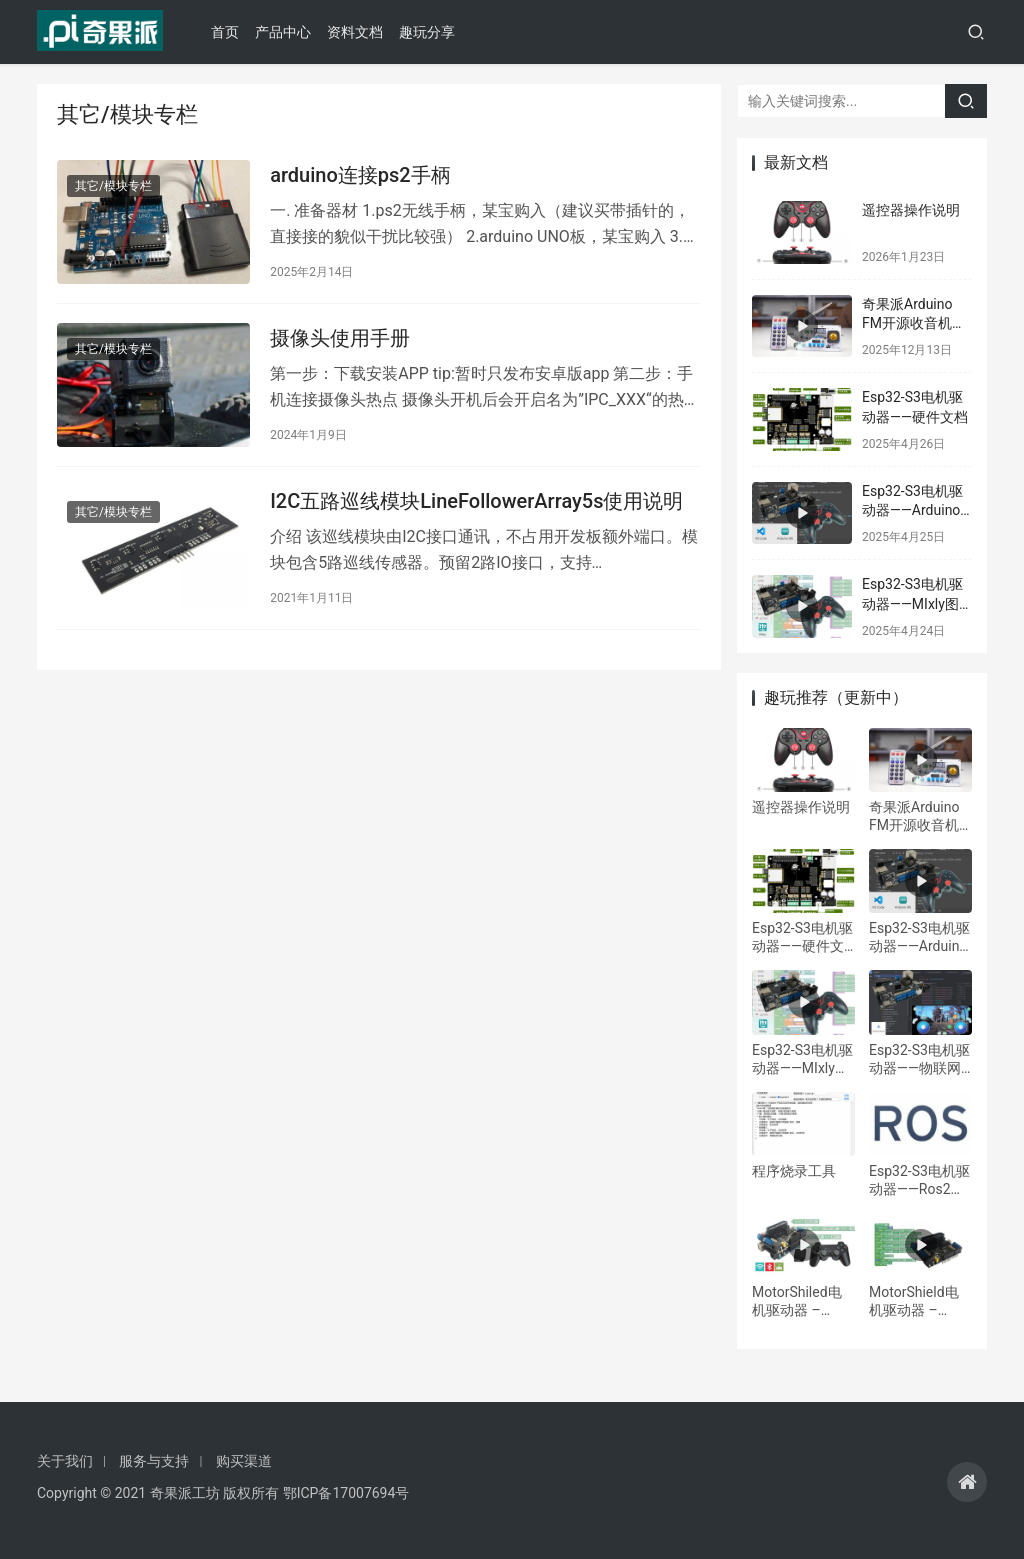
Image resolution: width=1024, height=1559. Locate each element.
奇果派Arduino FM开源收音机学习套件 (914, 323)
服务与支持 (154, 1461)
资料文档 (360, 32)
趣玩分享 (432, 32)
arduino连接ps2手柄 (360, 176)
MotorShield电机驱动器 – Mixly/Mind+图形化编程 (915, 1301)
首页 (230, 32)
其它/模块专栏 (113, 187)
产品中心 (288, 32)
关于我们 (65, 1461)
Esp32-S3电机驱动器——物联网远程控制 (919, 1059)
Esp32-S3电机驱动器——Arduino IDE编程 (912, 510)
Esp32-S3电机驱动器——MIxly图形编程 (912, 603)
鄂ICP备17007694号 (346, 1493)
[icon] (967, 1482)
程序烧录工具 (794, 1171)
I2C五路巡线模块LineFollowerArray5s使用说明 (476, 506)
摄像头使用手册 (340, 341)
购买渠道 (244, 1461)
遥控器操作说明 (911, 210)
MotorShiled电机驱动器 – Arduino (797, 1301)
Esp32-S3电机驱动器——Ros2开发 (919, 1180)
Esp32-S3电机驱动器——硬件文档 (802, 937)
